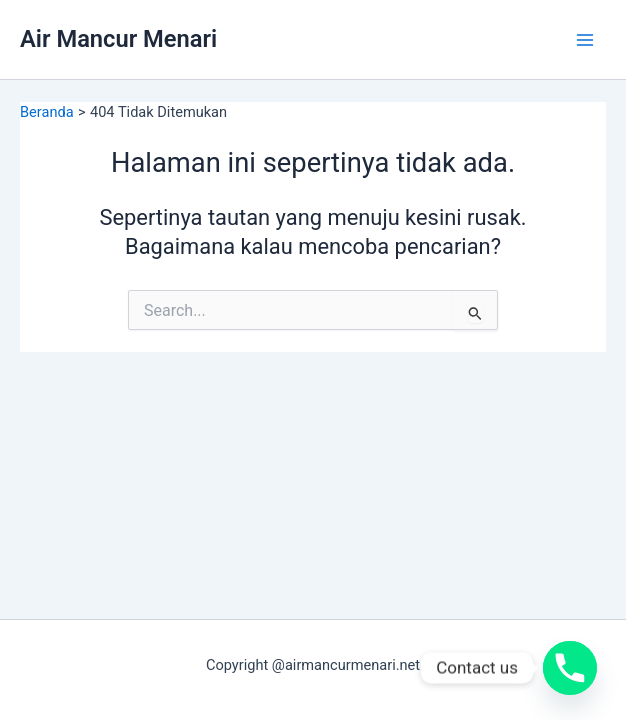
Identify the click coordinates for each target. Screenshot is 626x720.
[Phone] (570, 668)
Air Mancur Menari (118, 39)
